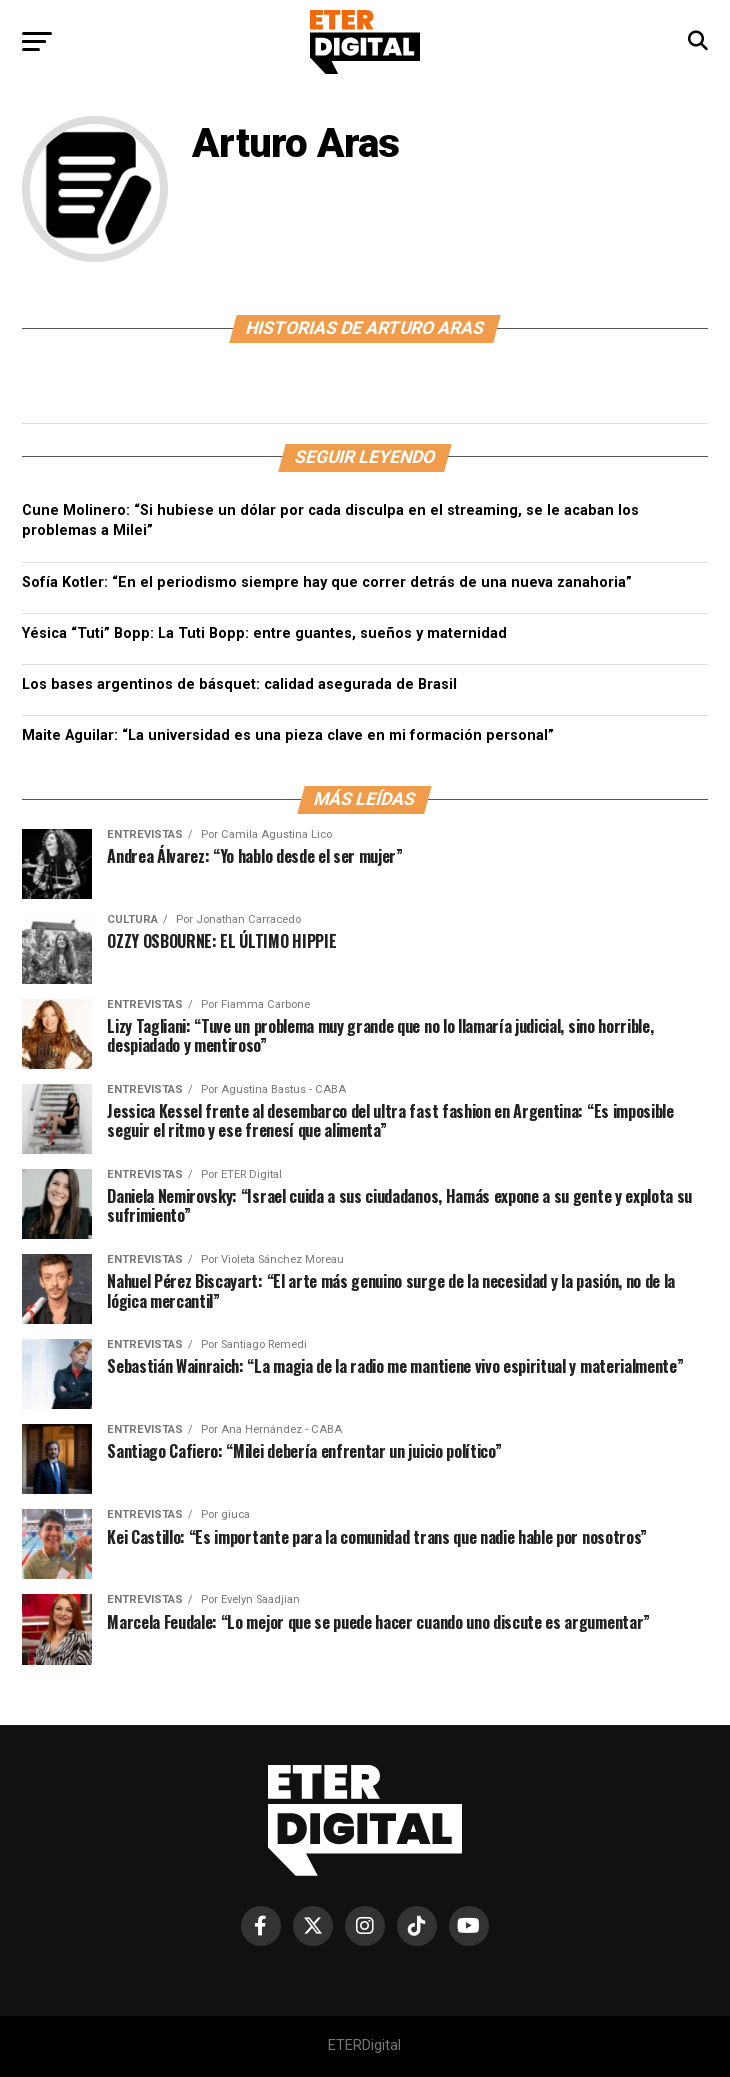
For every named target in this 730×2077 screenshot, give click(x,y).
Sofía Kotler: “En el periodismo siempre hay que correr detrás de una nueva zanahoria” (327, 582)
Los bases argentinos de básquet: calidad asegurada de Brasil (239, 684)
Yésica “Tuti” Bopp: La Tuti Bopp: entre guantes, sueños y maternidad (264, 633)
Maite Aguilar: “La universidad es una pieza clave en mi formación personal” (288, 735)
